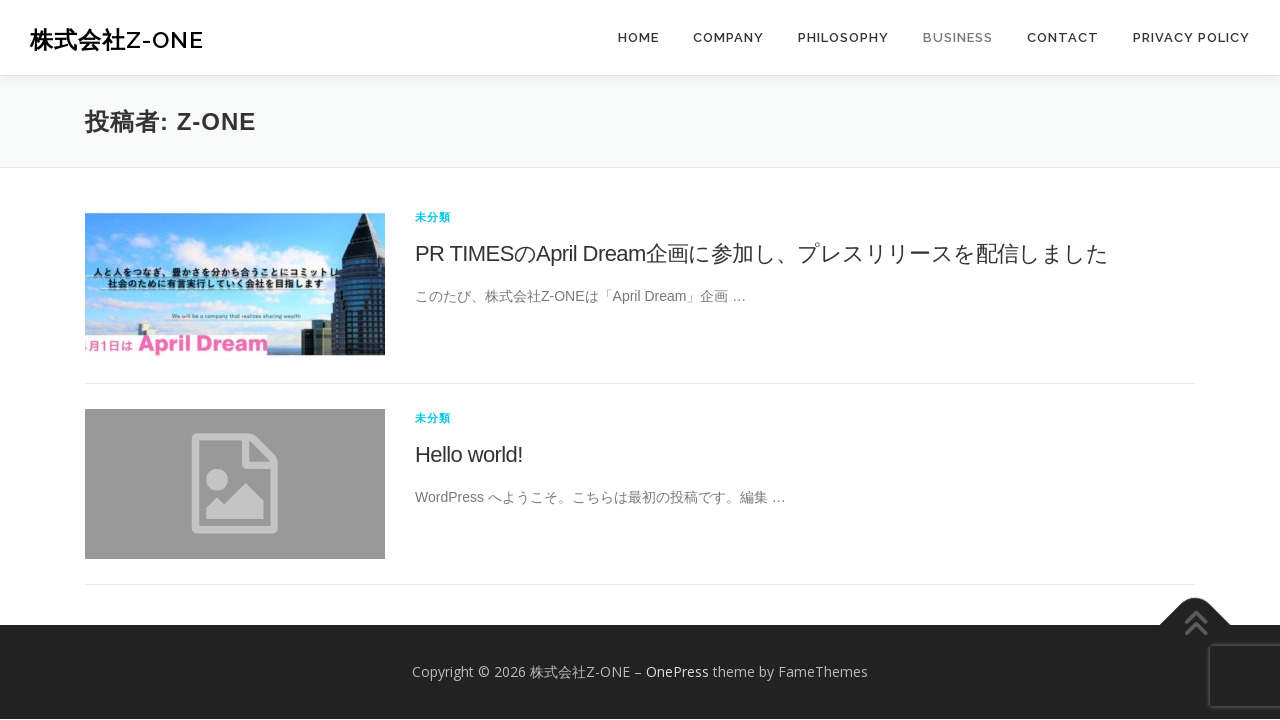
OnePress (677, 671)
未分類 (433, 216)
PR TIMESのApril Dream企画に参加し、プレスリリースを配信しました (761, 253)
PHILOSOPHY (843, 37)
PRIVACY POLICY (1191, 37)
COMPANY (728, 37)
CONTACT (1063, 37)
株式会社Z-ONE (117, 39)
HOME (638, 37)
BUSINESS (958, 37)
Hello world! (469, 454)
